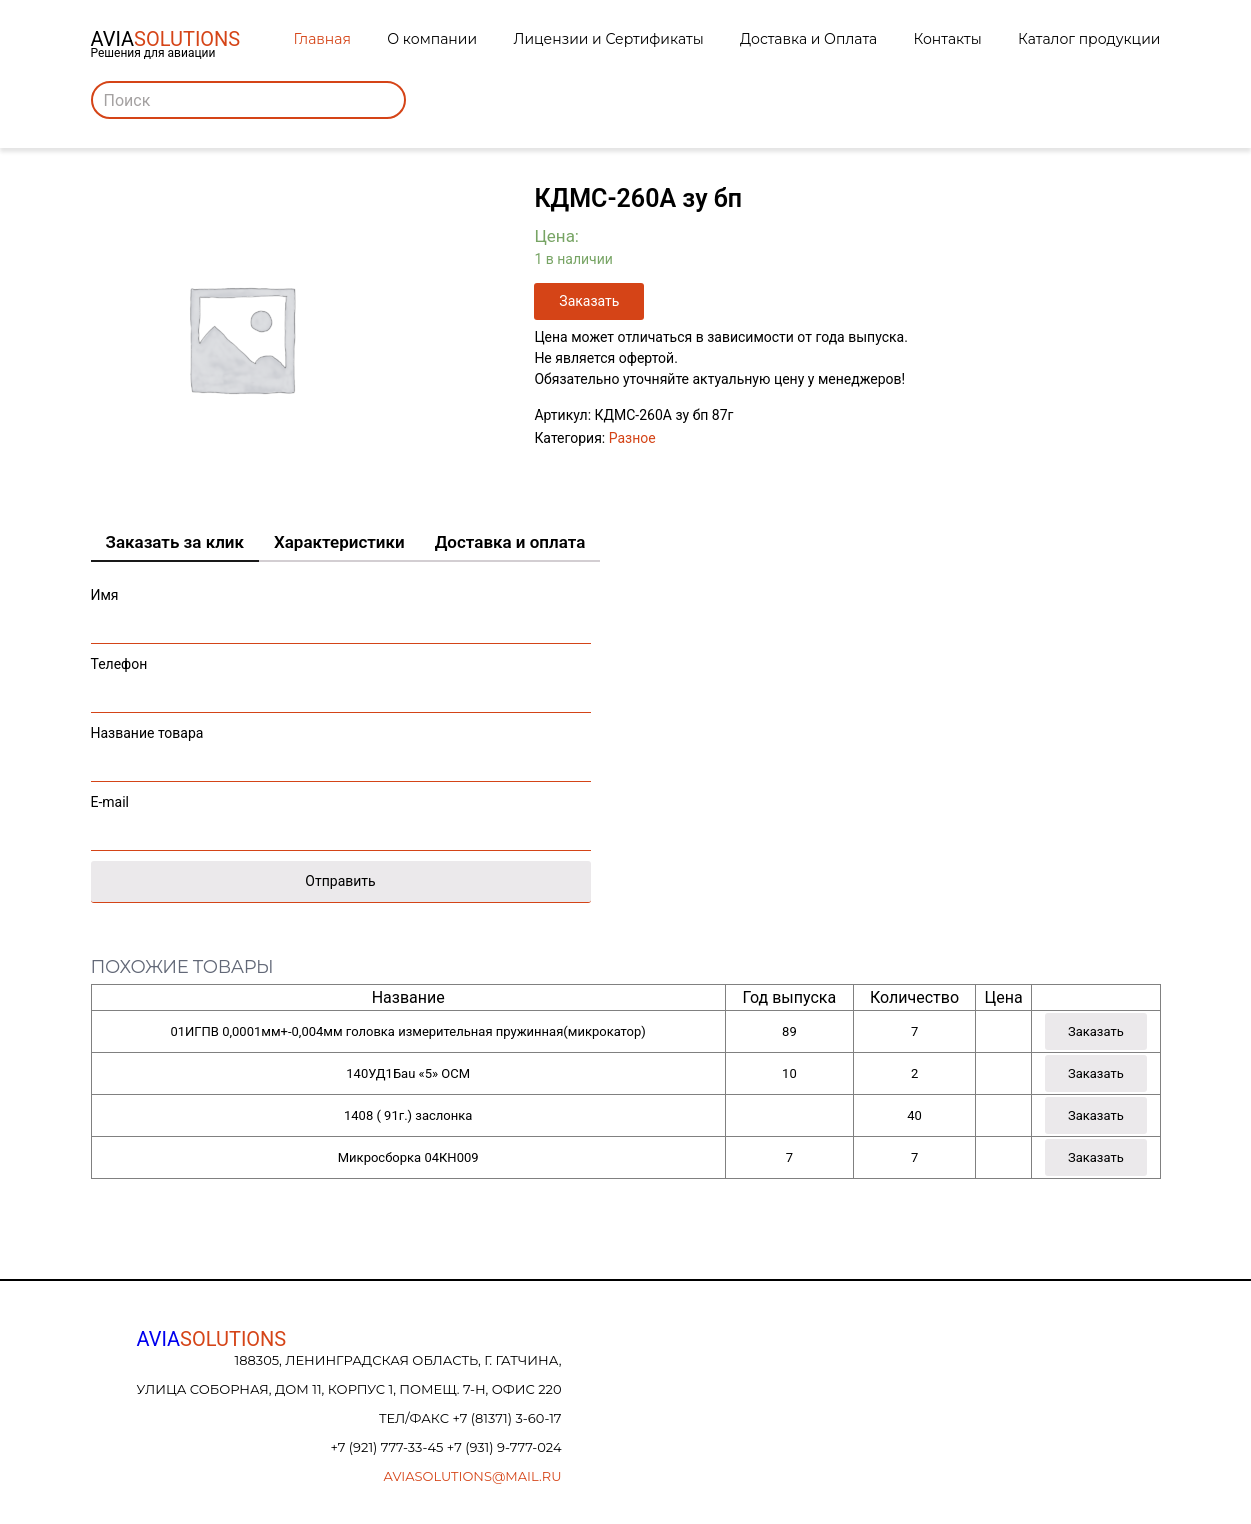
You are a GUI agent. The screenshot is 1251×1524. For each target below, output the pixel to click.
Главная (322, 39)
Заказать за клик (175, 542)
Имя (341, 610)
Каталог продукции (1089, 39)
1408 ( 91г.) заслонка (408, 1115)
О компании (432, 39)
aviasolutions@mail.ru (473, 1476)
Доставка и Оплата (808, 39)
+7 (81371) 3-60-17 (506, 1418)
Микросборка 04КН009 (408, 1157)
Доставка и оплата (510, 542)
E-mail (341, 817)
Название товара (341, 748)
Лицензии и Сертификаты (608, 39)
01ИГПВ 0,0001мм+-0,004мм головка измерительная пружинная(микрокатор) (407, 1031)
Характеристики (339, 542)
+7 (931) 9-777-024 (504, 1447)
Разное (632, 438)
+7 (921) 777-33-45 (388, 1447)
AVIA (212, 1339)
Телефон (341, 679)
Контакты (948, 39)
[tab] (175, 543)
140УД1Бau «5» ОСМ (408, 1073)
